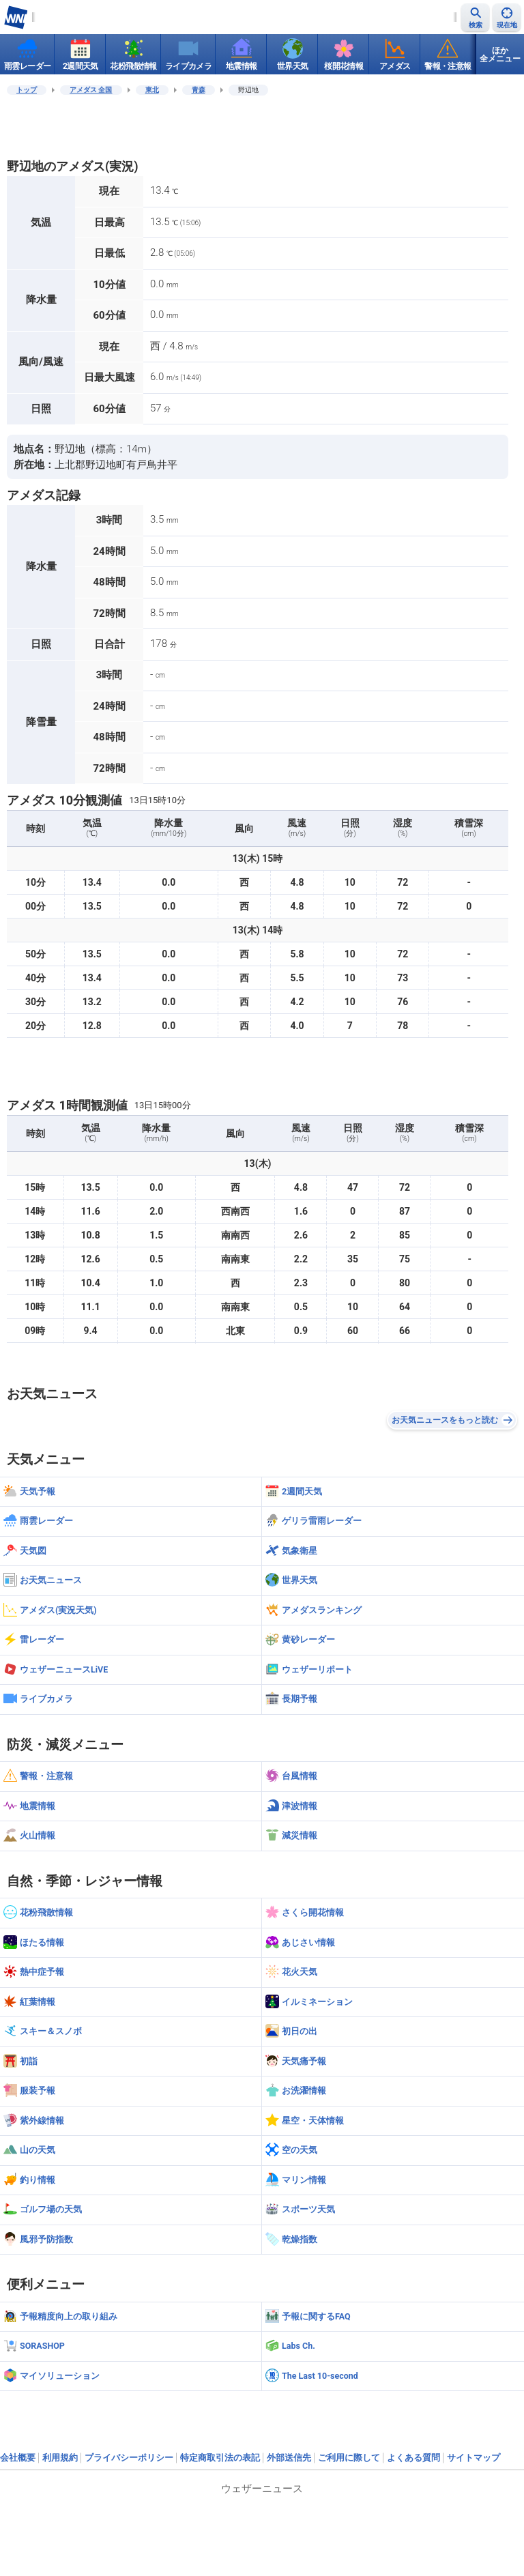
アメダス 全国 (91, 89)
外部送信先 (289, 2457)
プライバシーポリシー (129, 2457)
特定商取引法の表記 (220, 2457)
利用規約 (60, 2457)
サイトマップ (473, 2457)
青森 (198, 89)
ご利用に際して (349, 2457)
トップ (26, 89)
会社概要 (17, 2457)
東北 (152, 89)
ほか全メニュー (500, 54)
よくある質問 (413, 2457)
